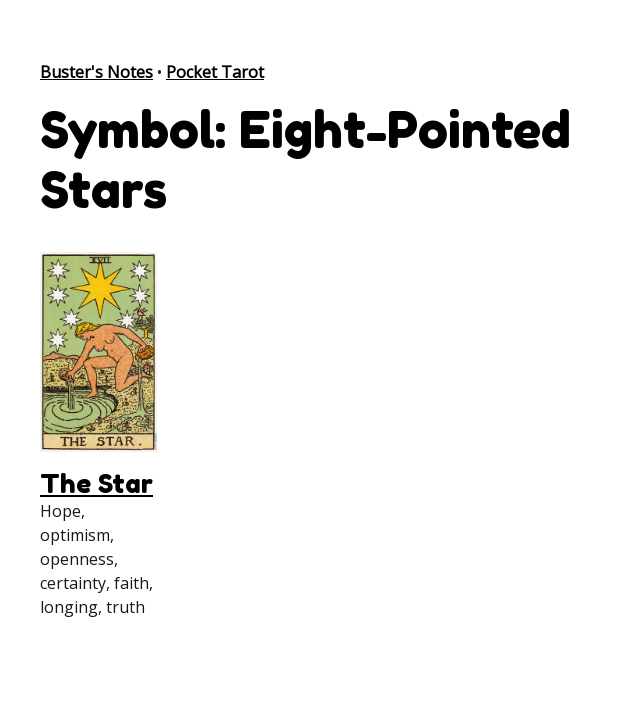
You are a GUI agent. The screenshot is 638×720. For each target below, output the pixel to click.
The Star (96, 483)
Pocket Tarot (215, 72)
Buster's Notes (96, 72)
